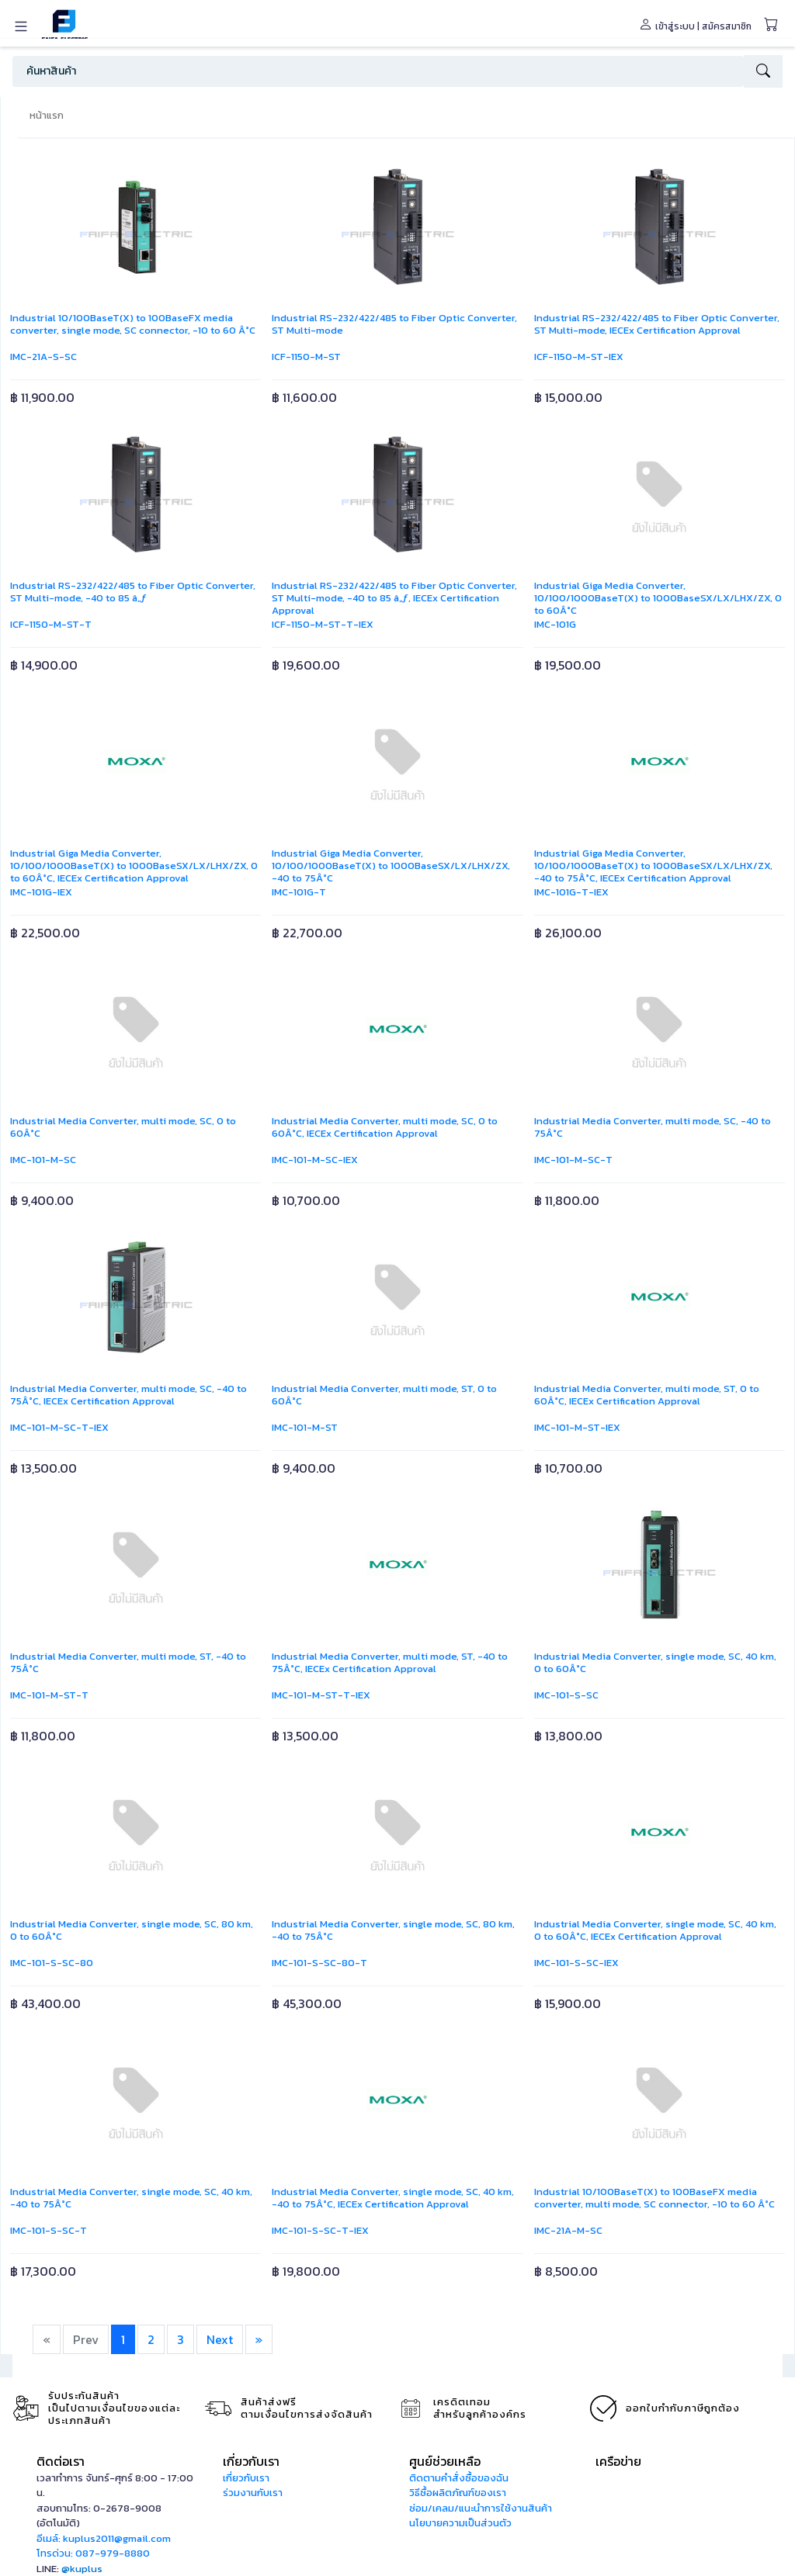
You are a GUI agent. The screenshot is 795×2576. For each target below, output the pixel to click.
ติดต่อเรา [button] (60, 2461)
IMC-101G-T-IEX (571, 892)
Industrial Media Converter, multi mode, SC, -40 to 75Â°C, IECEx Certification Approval (128, 1394)
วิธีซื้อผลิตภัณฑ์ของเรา (457, 2492)
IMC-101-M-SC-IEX (315, 1159)
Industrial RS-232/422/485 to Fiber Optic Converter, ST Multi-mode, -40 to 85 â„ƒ (132, 591)
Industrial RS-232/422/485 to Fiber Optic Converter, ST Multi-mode (394, 324)
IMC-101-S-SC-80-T (319, 1962)
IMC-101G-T (299, 892)
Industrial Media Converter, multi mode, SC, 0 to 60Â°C (123, 1127)
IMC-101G (555, 624)
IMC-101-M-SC (43, 1159)
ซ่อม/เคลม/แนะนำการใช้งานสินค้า (480, 2508)
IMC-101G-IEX (41, 892)
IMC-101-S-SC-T (48, 2230)
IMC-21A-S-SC (43, 356)
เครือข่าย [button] (618, 2461)
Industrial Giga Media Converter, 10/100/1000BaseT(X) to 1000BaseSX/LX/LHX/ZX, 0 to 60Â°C (658, 598)
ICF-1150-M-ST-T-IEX (322, 624)
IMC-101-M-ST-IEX (577, 1427)
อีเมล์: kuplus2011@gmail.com (103, 2538)
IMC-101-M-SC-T (573, 1159)
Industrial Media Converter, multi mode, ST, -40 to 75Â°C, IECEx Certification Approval (390, 1662)
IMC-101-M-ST (305, 1427)
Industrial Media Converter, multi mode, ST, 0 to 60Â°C (384, 1394)
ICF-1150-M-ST (306, 356)
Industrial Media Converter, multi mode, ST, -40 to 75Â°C (128, 1662)
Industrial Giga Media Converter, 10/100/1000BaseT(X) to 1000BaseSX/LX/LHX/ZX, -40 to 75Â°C (391, 865)
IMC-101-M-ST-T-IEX (321, 1695)
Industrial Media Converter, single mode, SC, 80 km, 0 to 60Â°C (131, 1930)
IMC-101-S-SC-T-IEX (320, 2230)
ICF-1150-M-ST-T (51, 624)
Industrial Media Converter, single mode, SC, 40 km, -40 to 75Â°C (131, 2197)
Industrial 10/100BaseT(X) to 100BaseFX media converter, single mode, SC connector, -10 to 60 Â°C (132, 324)
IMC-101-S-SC (566, 1695)
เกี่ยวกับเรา (246, 2477)
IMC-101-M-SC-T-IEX (59, 1427)
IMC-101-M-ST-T (49, 1695)
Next (220, 2339)
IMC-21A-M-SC (568, 2230)
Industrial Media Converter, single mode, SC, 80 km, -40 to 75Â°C (393, 1930)
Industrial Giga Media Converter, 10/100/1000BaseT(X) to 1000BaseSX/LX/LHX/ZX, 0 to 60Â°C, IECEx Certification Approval (134, 865)
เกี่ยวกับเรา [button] (251, 2461)
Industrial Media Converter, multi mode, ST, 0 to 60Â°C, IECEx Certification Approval (646, 1394)
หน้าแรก (47, 115)
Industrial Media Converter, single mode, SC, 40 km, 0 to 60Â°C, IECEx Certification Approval (655, 1930)
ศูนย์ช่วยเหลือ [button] (445, 2461)
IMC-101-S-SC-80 (51, 1962)
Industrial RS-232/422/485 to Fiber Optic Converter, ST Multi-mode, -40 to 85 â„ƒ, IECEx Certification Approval (394, 598)
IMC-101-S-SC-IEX (576, 1962)
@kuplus (81, 2568)
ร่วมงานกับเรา (253, 2492)
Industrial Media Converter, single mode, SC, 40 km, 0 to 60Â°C (655, 1662)
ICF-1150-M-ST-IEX (578, 356)
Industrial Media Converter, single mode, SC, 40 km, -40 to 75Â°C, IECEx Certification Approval (393, 2197)
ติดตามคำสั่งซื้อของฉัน (459, 2477)
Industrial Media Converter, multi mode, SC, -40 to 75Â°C (652, 1127)
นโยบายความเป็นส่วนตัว (460, 2522)
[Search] (378, 71)
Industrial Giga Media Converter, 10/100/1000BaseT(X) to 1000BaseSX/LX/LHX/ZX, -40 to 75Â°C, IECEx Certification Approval (653, 865)
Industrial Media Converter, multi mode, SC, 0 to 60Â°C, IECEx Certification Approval (385, 1127)
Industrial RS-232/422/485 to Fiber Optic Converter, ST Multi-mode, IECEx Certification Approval (656, 324)
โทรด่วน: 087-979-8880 (93, 2553)
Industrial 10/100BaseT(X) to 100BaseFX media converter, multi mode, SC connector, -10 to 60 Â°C (654, 2197)
